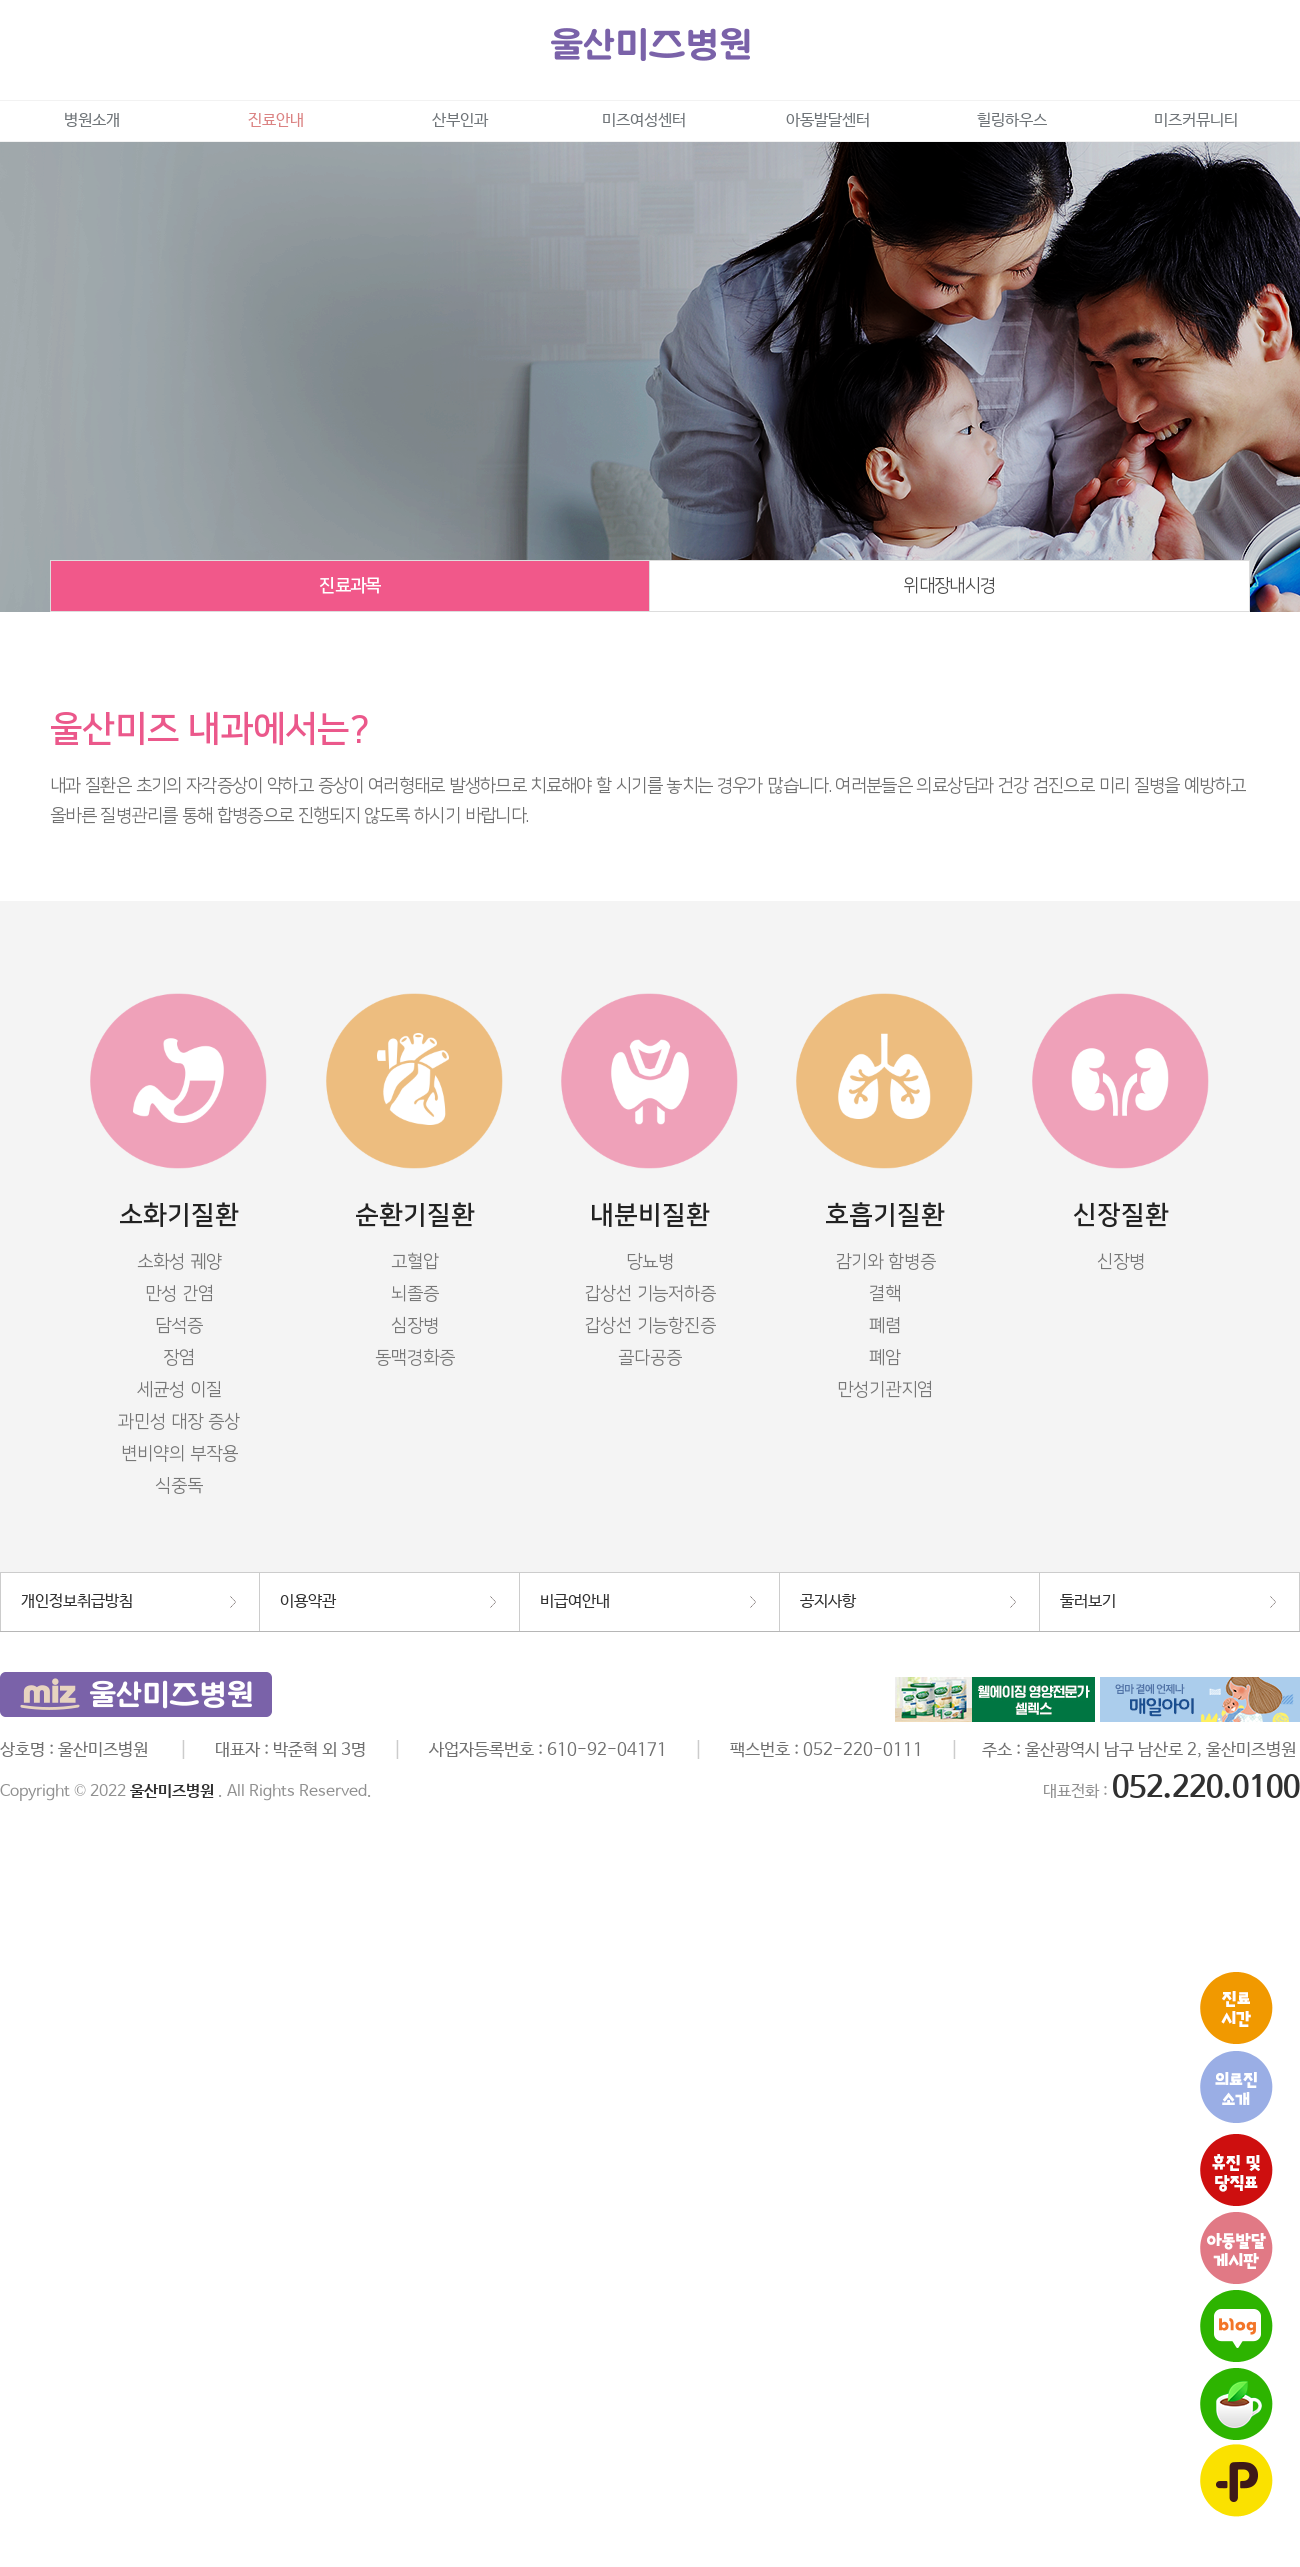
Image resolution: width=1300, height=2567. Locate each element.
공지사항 (828, 1601)
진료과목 (349, 586)
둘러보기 (1088, 1601)
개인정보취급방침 (77, 1601)
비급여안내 (575, 1601)
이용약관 (308, 1601)
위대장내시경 (949, 586)
